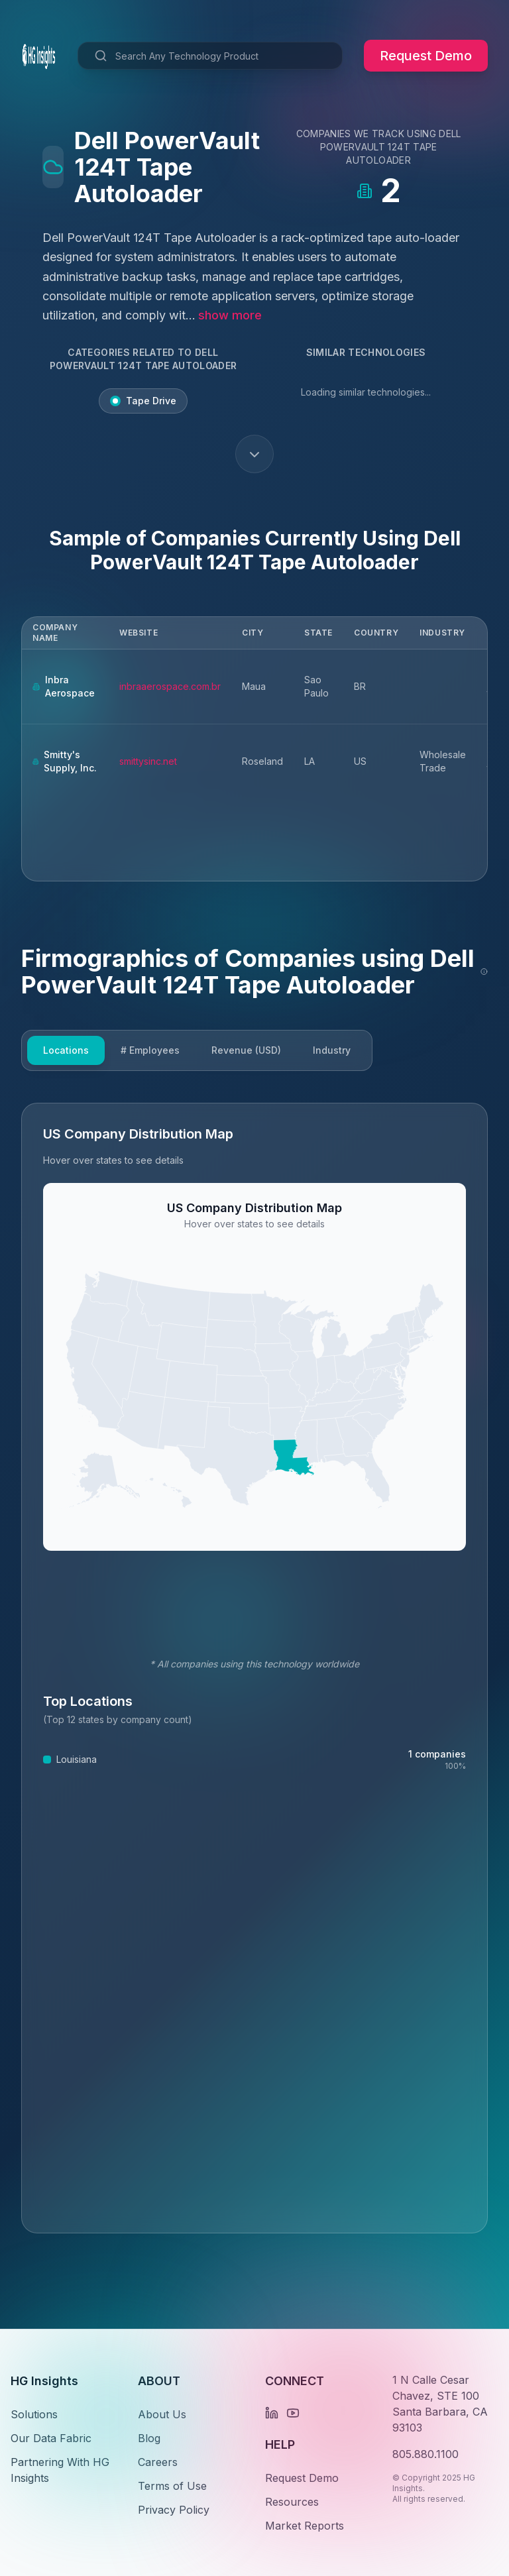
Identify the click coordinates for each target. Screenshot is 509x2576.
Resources (292, 2501)
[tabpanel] (254, 1668)
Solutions (34, 2414)
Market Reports (304, 2525)
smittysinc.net (148, 761)
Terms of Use (172, 2485)
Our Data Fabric (51, 2438)
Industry (332, 1050)
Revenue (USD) (246, 1050)
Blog (149, 2438)
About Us (162, 2414)
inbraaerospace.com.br (170, 686)
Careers (158, 2462)
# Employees (150, 1050)
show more (230, 315)
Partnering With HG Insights (60, 2470)
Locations (66, 1050)
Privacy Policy (173, 2509)
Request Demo (426, 56)
